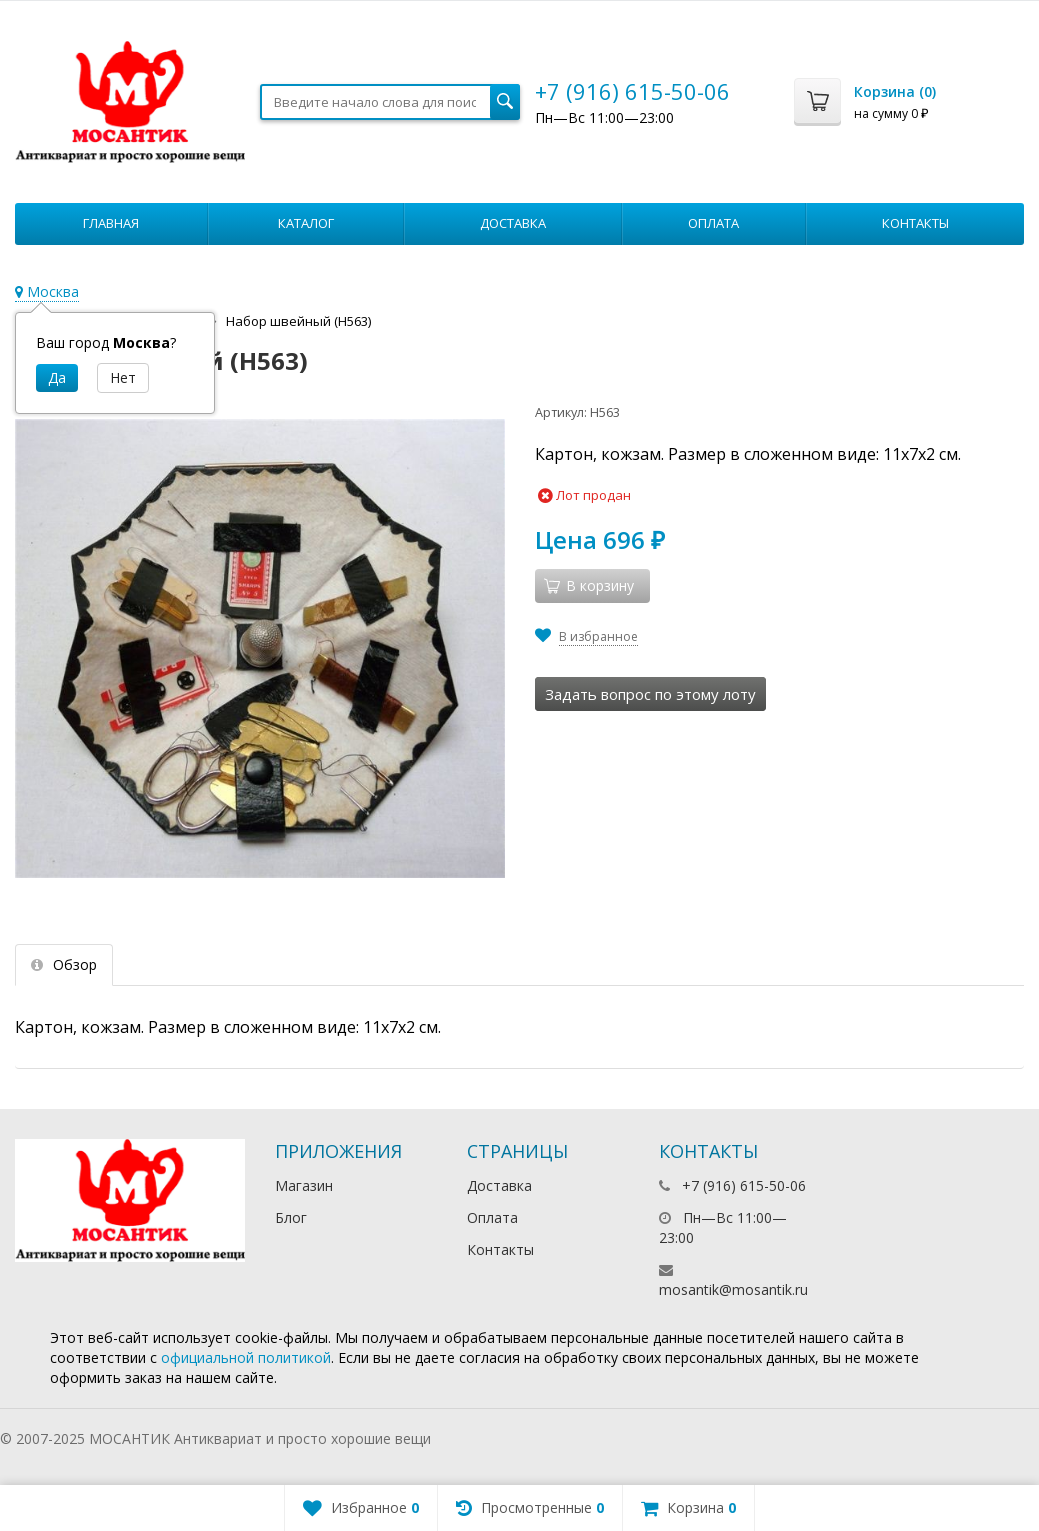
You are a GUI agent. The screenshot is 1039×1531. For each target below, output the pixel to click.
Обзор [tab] (64, 964)
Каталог (306, 223)
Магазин (304, 1185)
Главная (111, 223)
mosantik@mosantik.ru (733, 1289)
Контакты (915, 223)
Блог (291, 1217)
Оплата (713, 223)
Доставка (513, 223)
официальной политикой (246, 1357)
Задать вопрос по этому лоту (650, 694)
